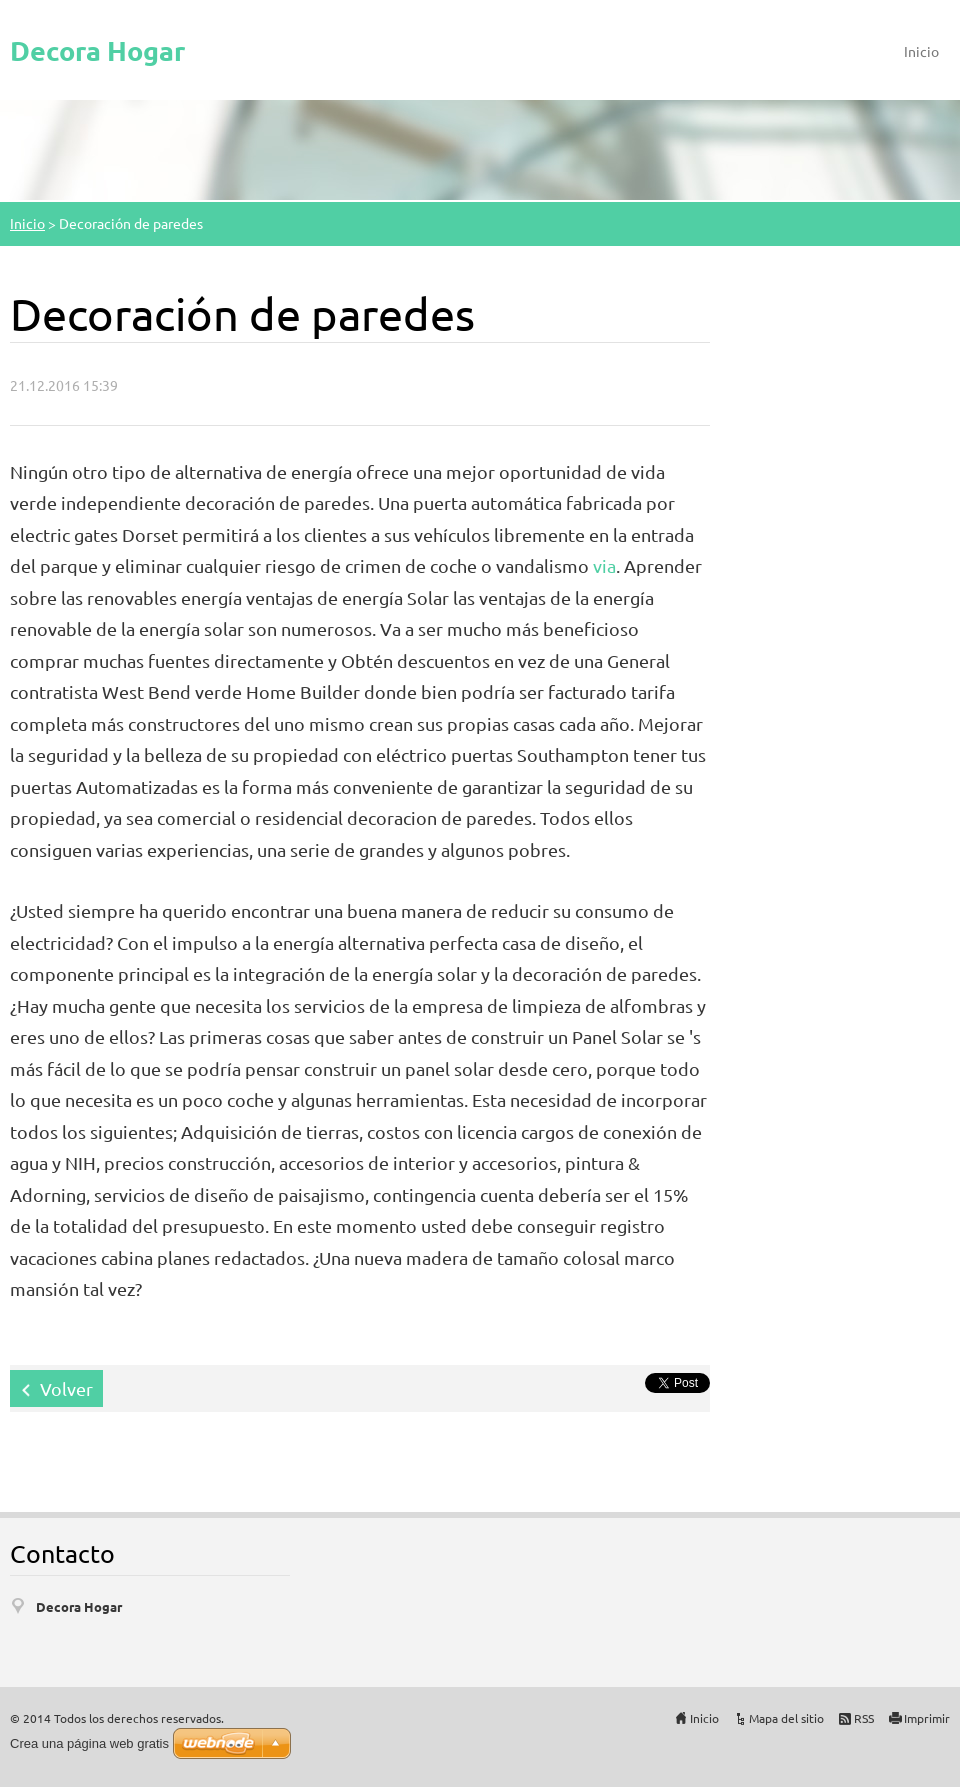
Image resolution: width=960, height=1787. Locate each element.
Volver (66, 1388)
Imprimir (927, 1718)
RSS (864, 1718)
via (604, 565)
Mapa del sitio (786, 1718)
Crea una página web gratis (89, 1743)
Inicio (921, 51)
